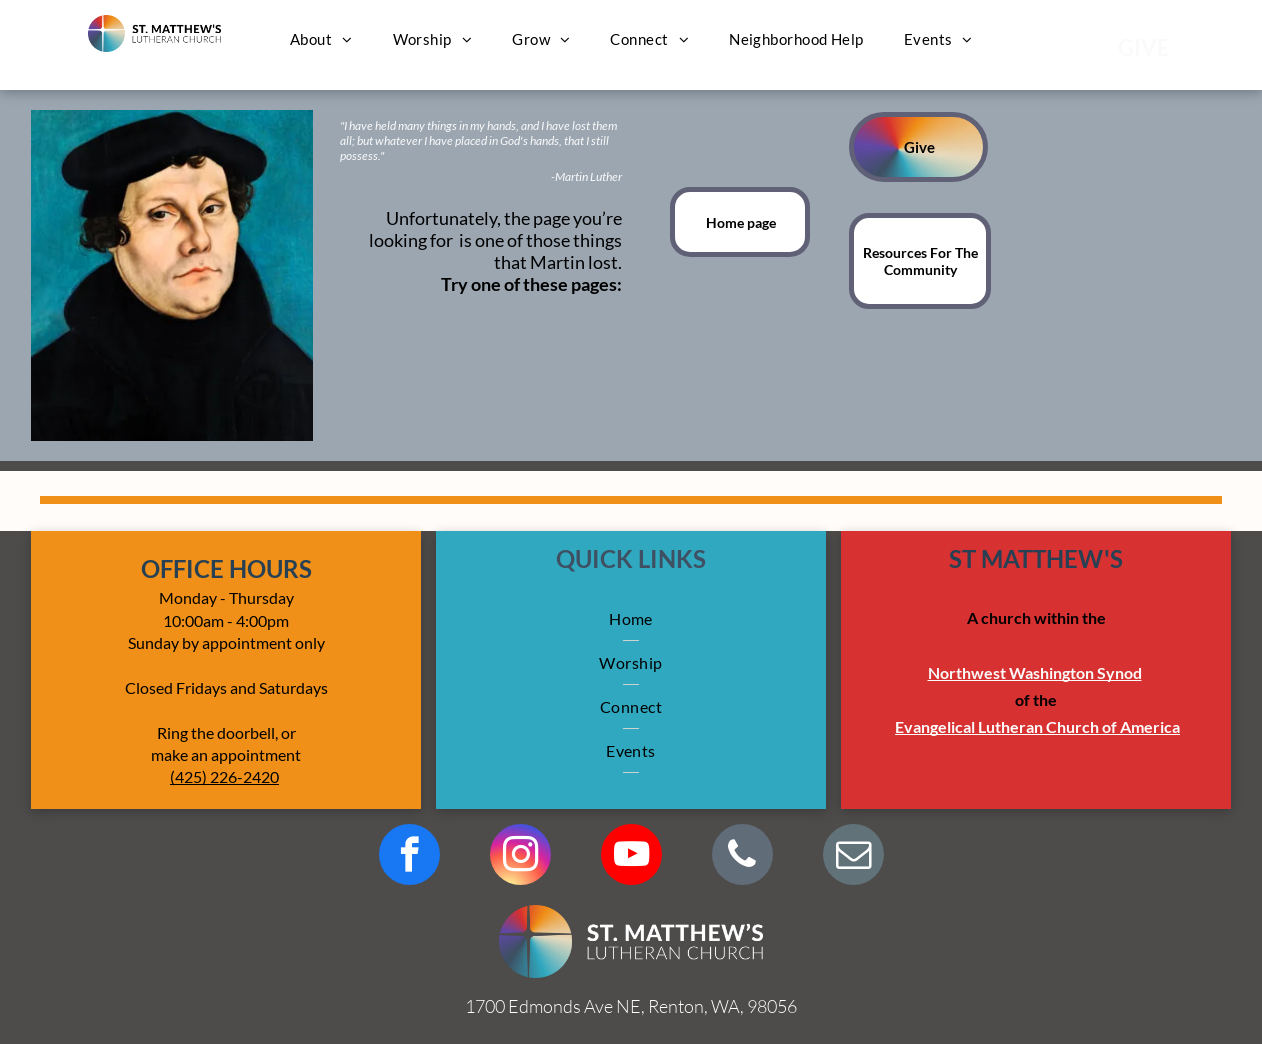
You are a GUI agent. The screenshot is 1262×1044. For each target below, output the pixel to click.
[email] (853, 857)
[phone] (742, 857)
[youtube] (631, 857)
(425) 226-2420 (224, 776)
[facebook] (409, 857)
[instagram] (520, 857)
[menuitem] (321, 39)
